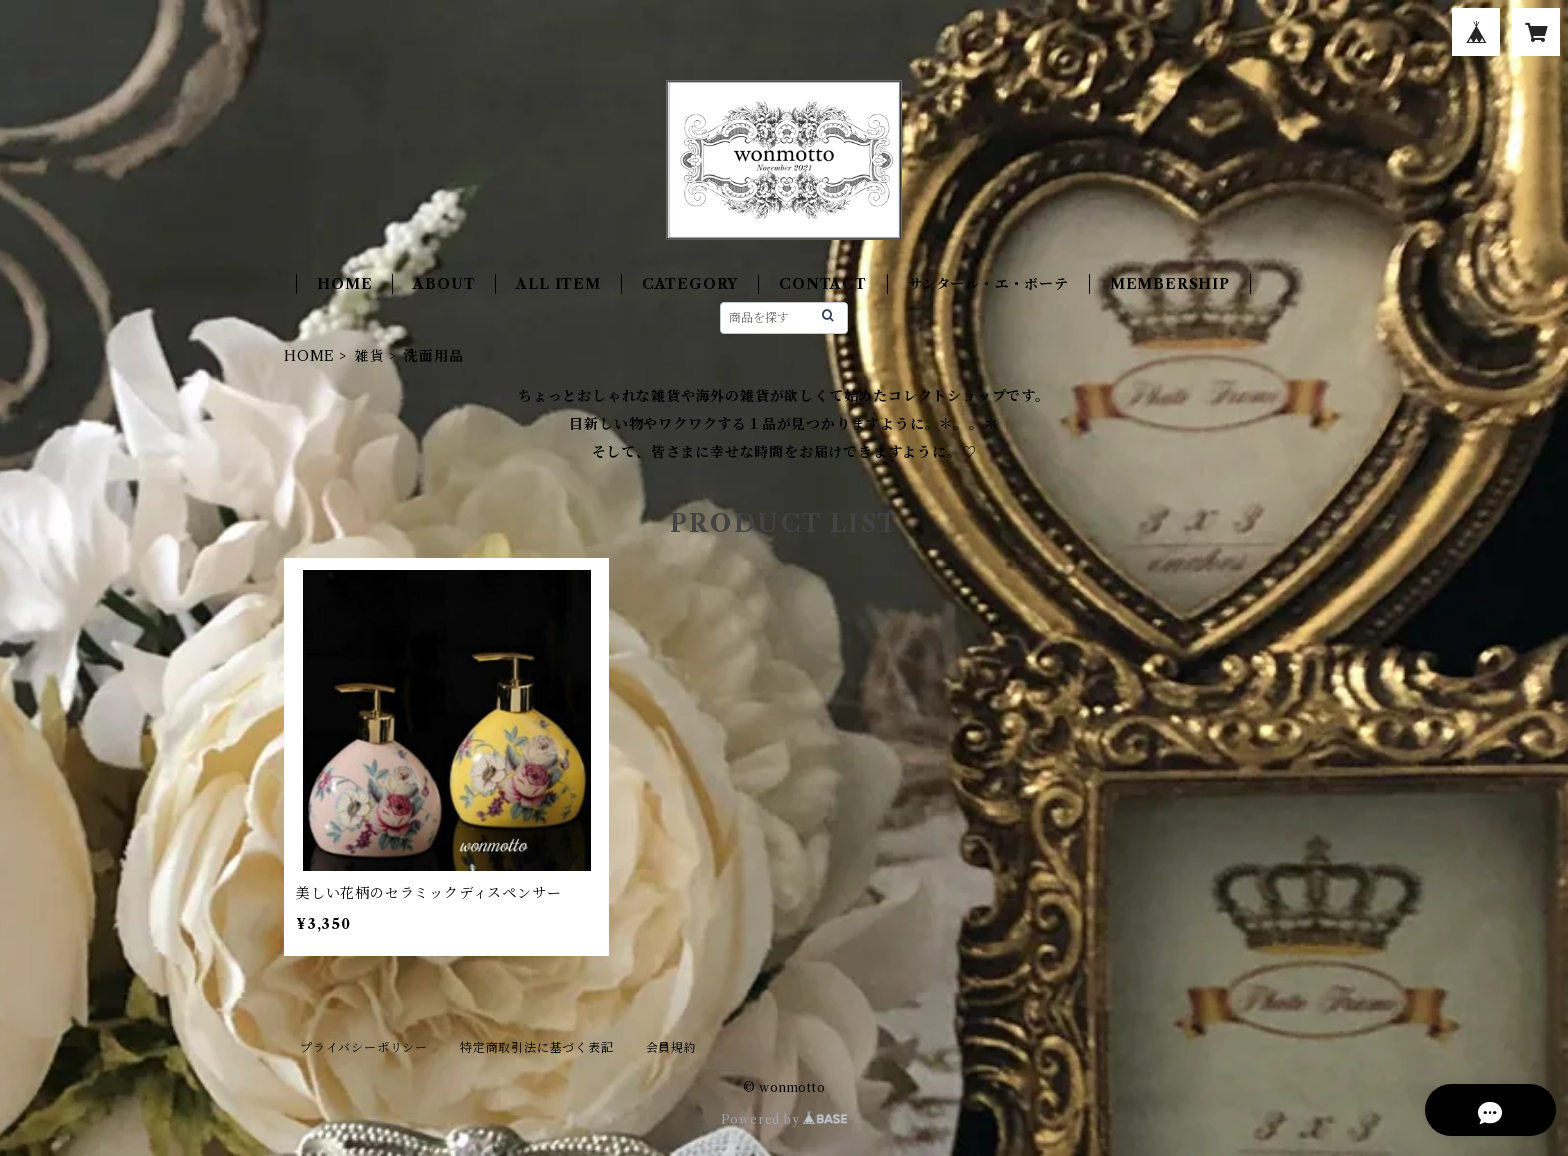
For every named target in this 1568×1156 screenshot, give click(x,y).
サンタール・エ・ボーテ (988, 284)
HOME (344, 284)
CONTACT (823, 284)
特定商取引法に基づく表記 (537, 1047)
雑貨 (370, 356)
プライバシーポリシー (364, 1047)
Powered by (784, 1119)
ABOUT (444, 284)
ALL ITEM (558, 284)
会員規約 (671, 1047)
